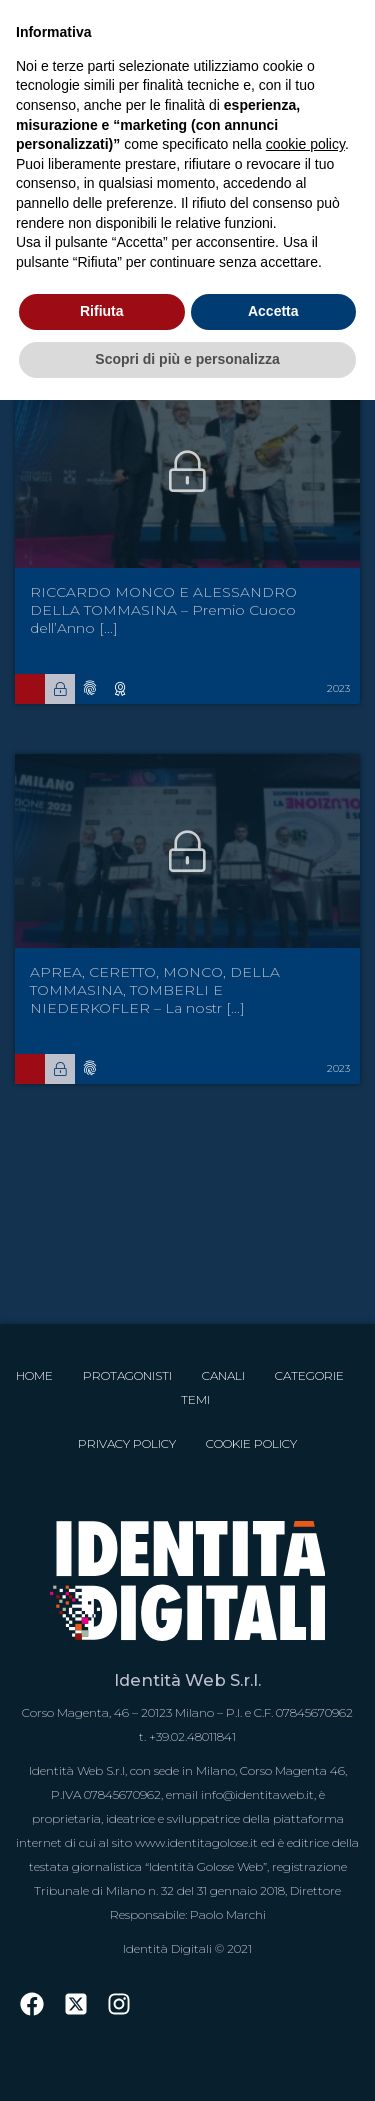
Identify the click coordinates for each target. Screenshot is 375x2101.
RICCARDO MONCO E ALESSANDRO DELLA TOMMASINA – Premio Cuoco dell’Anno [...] (163, 610)
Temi (195, 1399)
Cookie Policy (251, 1443)
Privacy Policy (127, 1443)
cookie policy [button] (305, 144)
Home (34, 1375)
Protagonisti (127, 1375)
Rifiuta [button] (102, 311)
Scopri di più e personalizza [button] (187, 359)
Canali (223, 1375)
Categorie (309, 1375)
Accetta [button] (273, 311)
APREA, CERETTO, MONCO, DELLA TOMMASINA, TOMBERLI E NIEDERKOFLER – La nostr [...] (155, 990)
